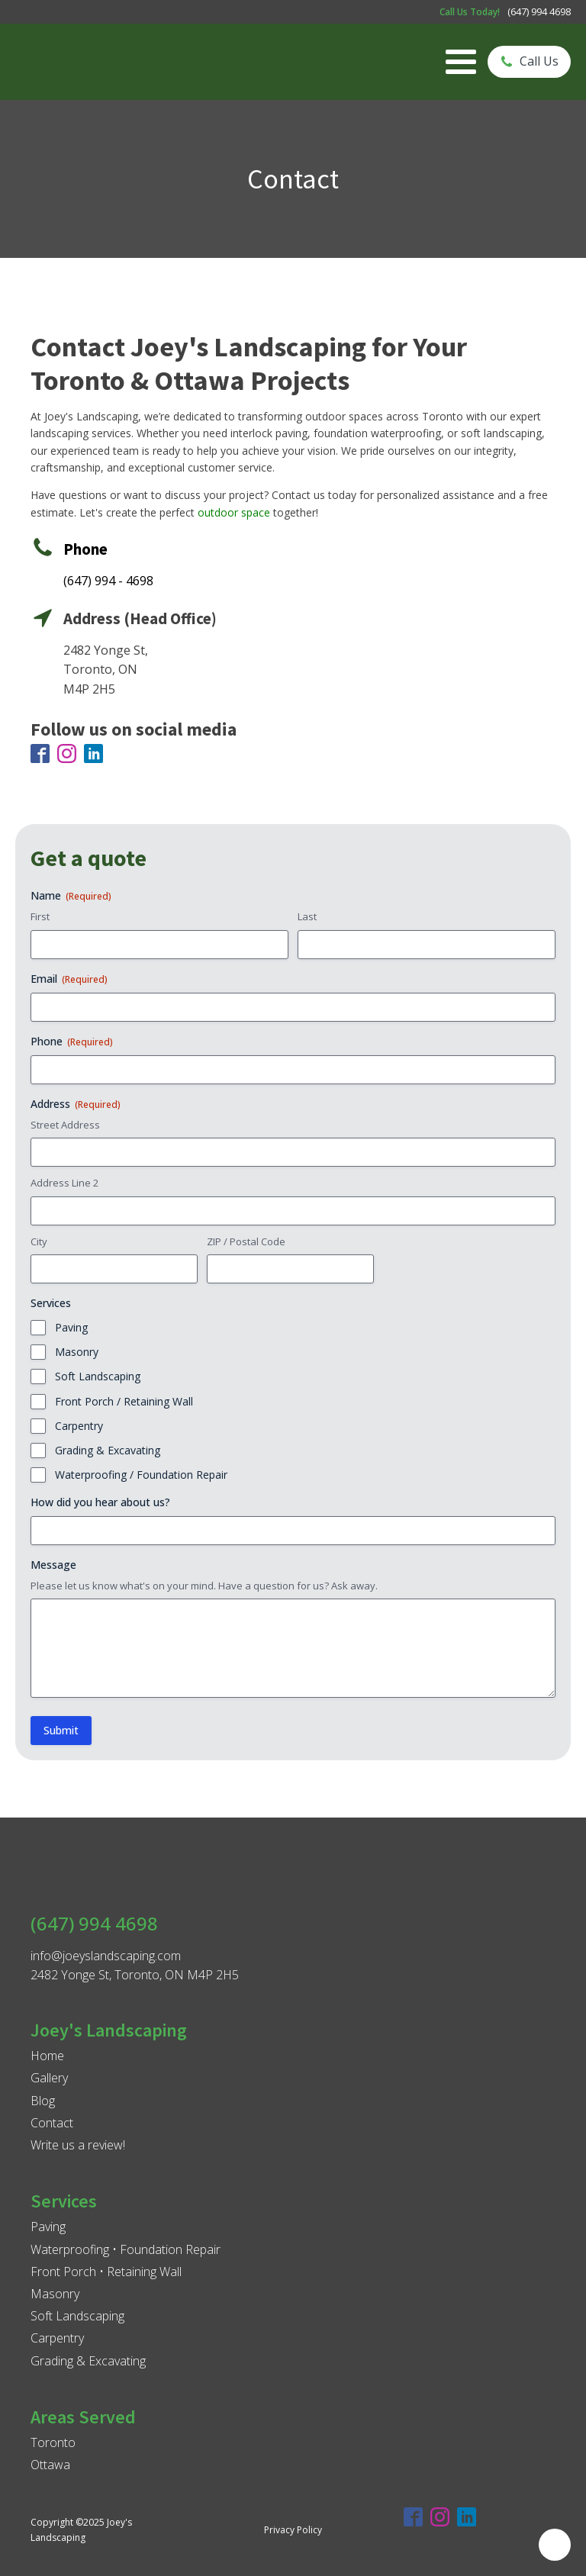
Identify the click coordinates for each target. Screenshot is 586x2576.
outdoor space (234, 512)
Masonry (76, 1351)
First (40, 916)
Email (69, 978)
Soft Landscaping (97, 1376)
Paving (71, 1327)
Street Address (65, 1125)
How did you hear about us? (100, 1502)
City (39, 1241)
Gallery (49, 2077)
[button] (529, 62)
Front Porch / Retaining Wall (124, 1401)
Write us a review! (78, 2144)
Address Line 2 (64, 1183)
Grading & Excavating (107, 1450)
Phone (72, 1041)
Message (53, 1564)
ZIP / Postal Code (246, 1241)
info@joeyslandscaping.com (106, 1955)
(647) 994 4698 (539, 11)
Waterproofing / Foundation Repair (141, 1474)
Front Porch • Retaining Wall (106, 2271)
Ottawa (50, 2464)
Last (307, 916)
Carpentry (79, 1425)
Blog (43, 2100)
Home (47, 2055)
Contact (52, 2122)
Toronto (53, 2442)
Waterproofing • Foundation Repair (126, 2249)
